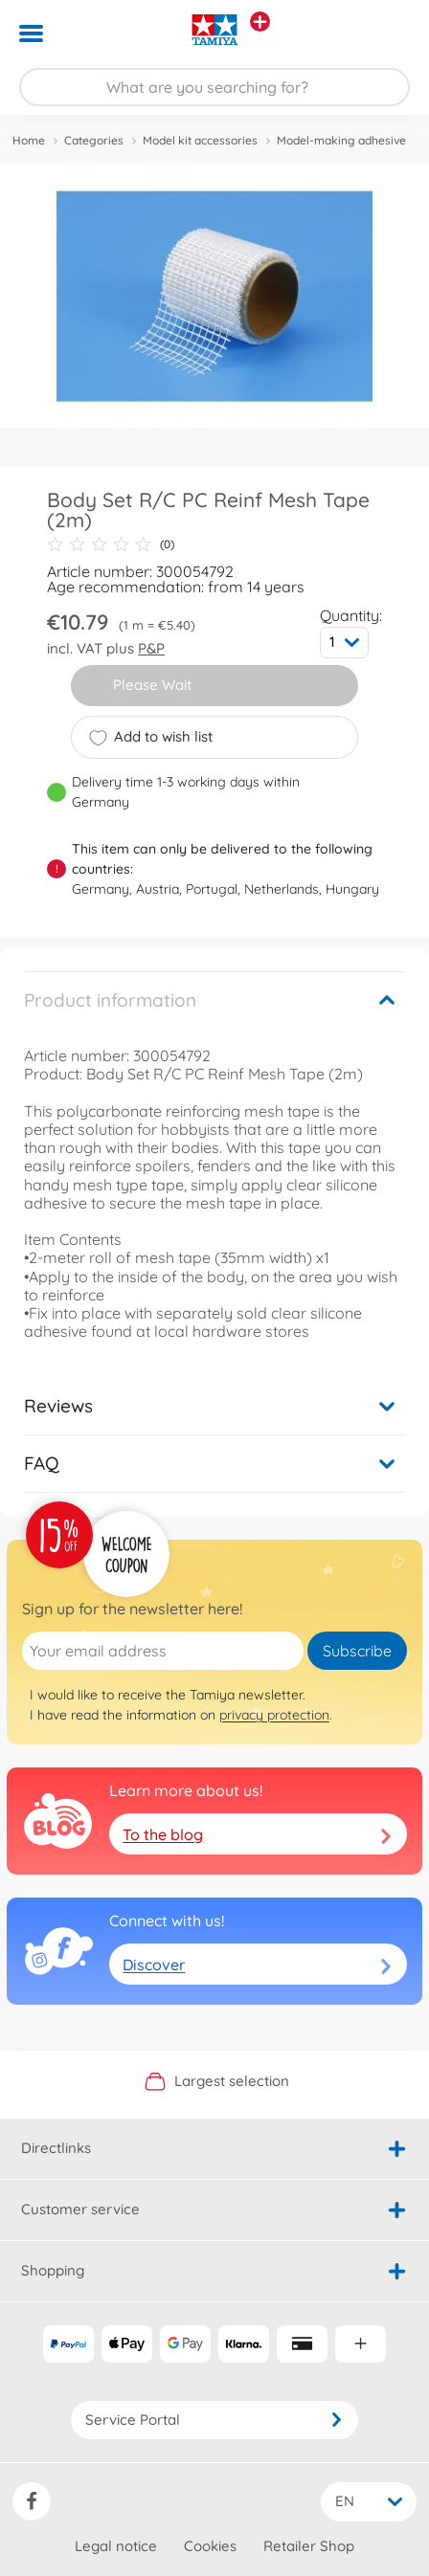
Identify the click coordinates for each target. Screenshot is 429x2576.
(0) (110, 544)
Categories (94, 140)
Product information (110, 999)
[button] (387, 33)
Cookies (210, 2546)
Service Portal (214, 2419)
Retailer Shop (308, 2546)
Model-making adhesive (341, 140)
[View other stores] (260, 21)
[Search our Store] (214, 87)
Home (28, 140)
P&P (151, 648)
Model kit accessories (200, 140)
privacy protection (274, 1714)
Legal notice (116, 2546)
